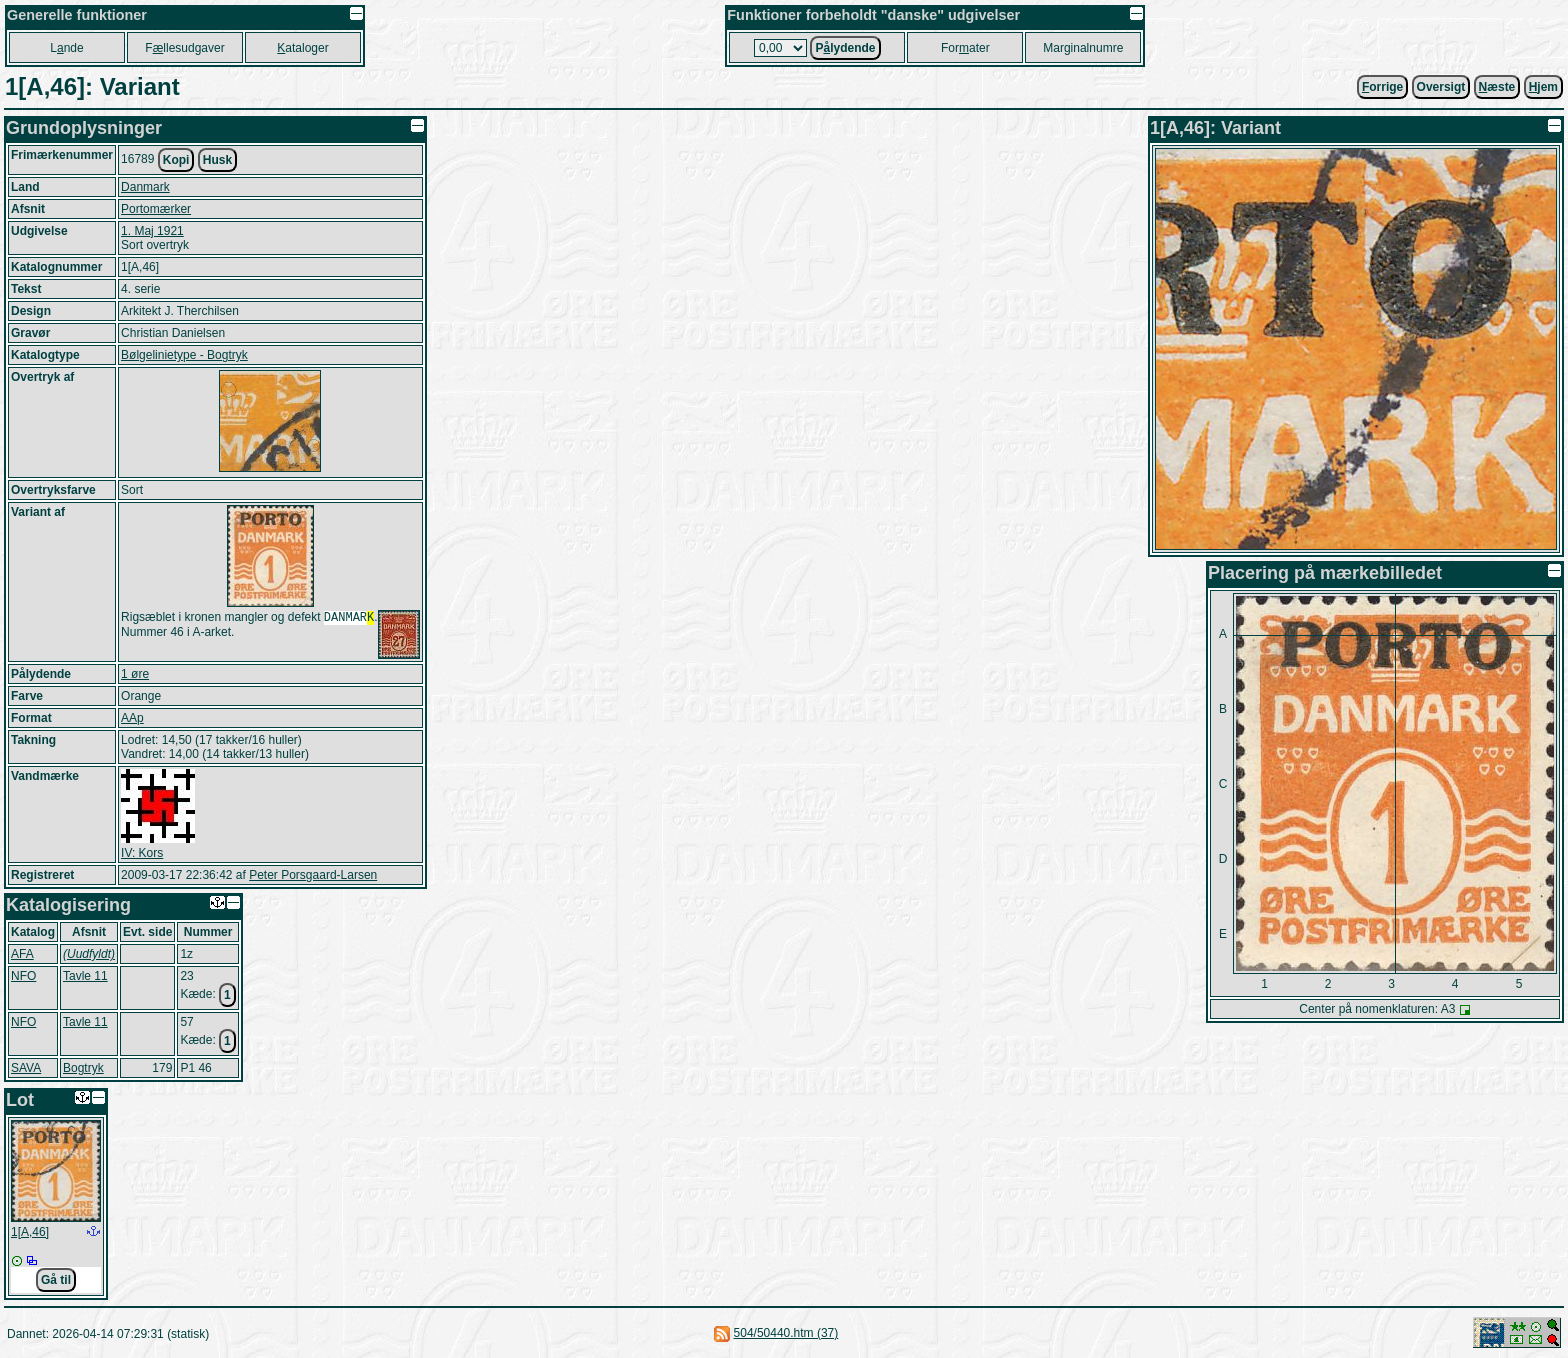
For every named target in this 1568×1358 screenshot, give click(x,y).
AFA (22, 954)
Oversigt (1441, 87)
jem (1543, 87)
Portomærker (156, 209)
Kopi (176, 160)
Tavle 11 (85, 976)
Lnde (66, 48)
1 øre (135, 674)
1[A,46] (30, 1232)
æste (1497, 87)
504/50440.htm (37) (786, 1333)
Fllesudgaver (184, 48)
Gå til (56, 1280)
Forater (965, 48)
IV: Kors (142, 853)
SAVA (26, 1068)
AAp (132, 718)
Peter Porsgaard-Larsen (313, 875)
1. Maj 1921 (152, 231)
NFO (23, 976)
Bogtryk (83, 1068)
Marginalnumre (1083, 48)
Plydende (845, 48)
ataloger (302, 48)
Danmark (145, 187)
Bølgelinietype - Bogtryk (184, 355)
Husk (217, 160)
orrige (1382, 87)
